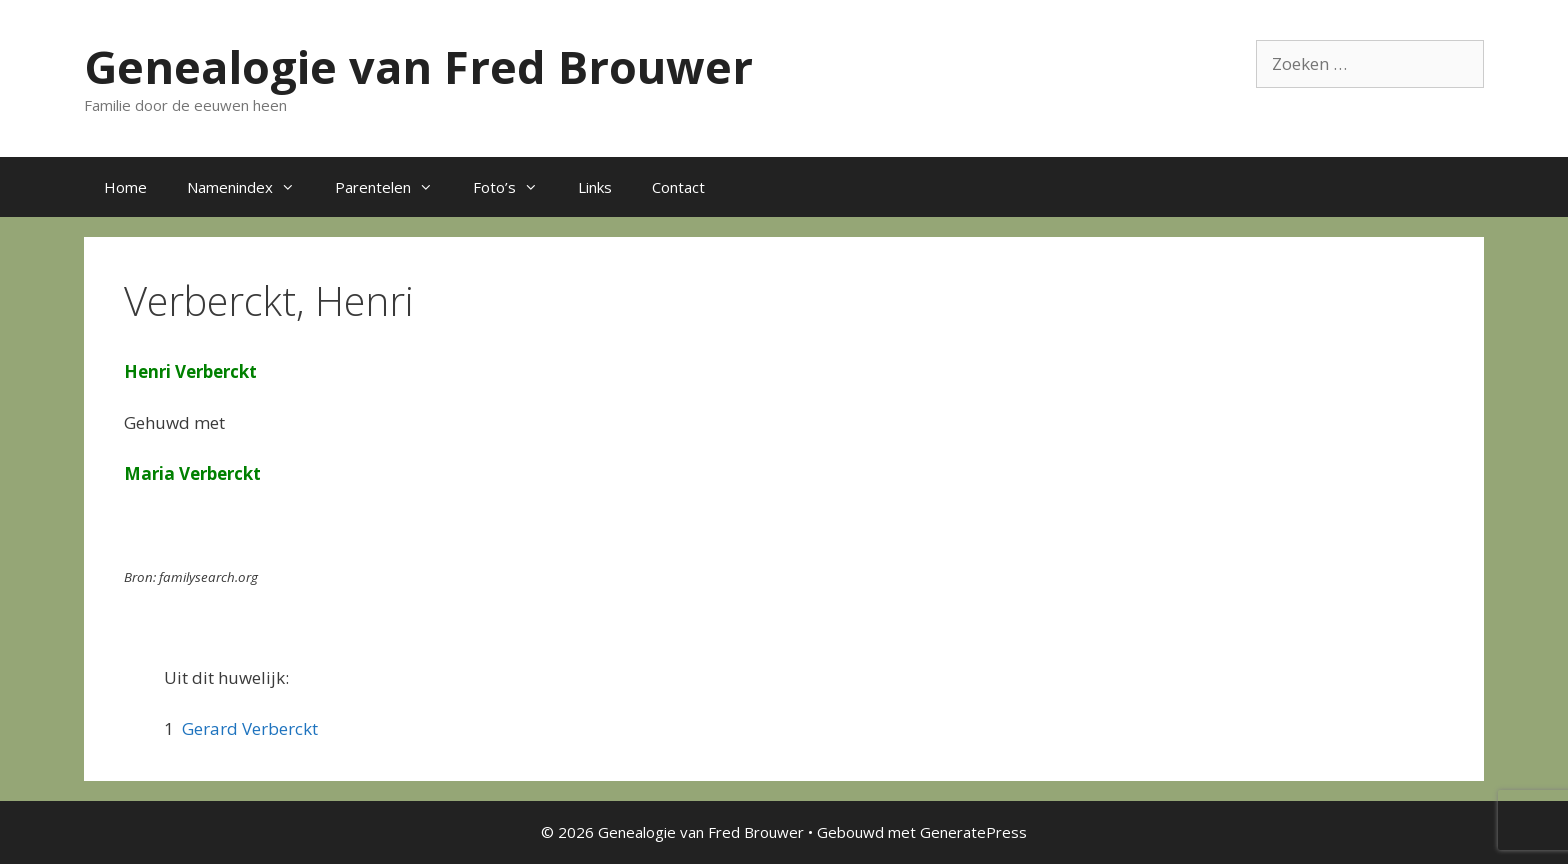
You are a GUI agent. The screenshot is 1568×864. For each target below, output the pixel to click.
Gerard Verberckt (250, 728)
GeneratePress (973, 832)
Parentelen (394, 187)
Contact (678, 187)
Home (125, 187)
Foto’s (515, 187)
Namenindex (251, 187)
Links (595, 187)
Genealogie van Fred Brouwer (418, 66)
